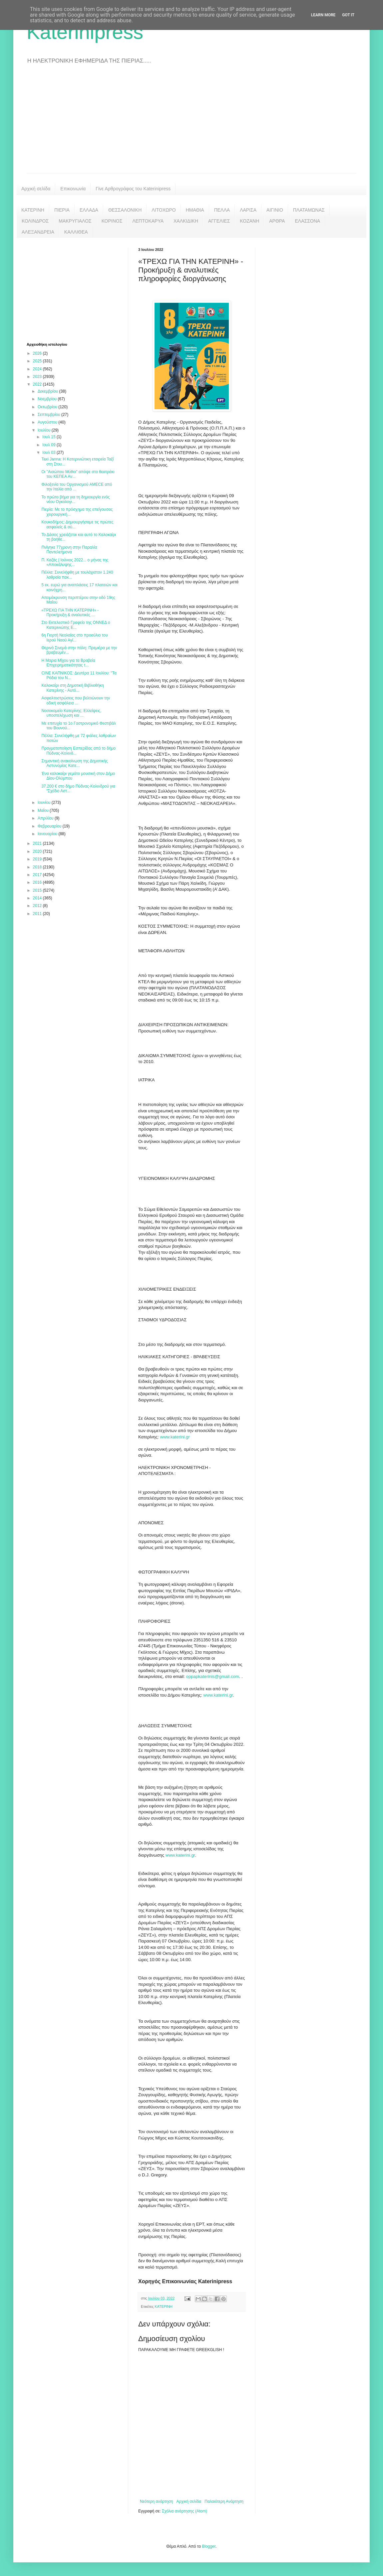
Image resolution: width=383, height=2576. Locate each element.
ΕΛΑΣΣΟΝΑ (307, 221)
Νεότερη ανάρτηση (156, 2501)
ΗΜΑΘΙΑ (195, 210)
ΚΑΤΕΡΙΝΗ (32, 210)
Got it (348, 15)
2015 (38, 890)
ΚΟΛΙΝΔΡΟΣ (35, 221)
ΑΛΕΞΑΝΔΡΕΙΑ (38, 232)
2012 (38, 905)
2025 (38, 361)
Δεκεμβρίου (48, 391)
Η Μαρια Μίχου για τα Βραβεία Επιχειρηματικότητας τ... (68, 662)
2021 (38, 843)
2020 (38, 851)
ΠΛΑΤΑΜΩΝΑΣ (309, 210)
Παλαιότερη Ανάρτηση (223, 2501)
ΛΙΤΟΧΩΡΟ (164, 210)
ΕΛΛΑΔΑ (89, 210)
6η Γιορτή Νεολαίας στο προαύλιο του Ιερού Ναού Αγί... (74, 637)
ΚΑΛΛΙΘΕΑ (76, 232)
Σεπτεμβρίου (49, 414)
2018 (38, 867)
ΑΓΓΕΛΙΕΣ (219, 221)
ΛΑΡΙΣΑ (248, 210)
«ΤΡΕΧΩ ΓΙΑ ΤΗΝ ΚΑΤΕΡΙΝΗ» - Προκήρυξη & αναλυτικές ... (70, 612)
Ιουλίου (45, 430)
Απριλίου (46, 818)
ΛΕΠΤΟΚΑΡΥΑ (148, 221)
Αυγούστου (48, 422)
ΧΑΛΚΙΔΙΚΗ (186, 221)
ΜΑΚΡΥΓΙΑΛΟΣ (75, 221)
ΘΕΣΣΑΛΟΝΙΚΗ (125, 210)
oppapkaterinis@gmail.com (212, 1676)
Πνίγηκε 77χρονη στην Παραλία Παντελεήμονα (69, 549)
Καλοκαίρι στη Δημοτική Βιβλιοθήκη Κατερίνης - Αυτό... (72, 687)
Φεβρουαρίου (50, 826)
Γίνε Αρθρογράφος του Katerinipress (133, 188)
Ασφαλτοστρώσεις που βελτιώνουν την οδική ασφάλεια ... (75, 700)
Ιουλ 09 (49, 445)
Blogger (208, 2546)
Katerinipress (85, 32)
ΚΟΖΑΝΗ (249, 221)
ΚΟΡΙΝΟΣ (112, 221)
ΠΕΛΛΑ (222, 210)
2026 (38, 353)
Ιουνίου (45, 802)
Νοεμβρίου (48, 399)
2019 (38, 859)
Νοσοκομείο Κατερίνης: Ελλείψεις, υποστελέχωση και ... (71, 713)
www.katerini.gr (175, 1436)
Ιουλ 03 (49, 452)
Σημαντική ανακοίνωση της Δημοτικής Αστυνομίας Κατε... (74, 763)
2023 (38, 376)
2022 (38, 384)
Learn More (323, 15)
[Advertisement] (191, 123)
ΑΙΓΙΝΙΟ (274, 210)
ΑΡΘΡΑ (277, 221)
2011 (38, 913)
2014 (38, 898)
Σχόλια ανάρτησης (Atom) (184, 2511)
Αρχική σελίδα (35, 188)
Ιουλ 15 (49, 437)
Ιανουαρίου (48, 833)
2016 (38, 882)
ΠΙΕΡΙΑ (62, 210)
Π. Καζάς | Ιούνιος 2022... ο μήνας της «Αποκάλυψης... (74, 562)
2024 (38, 369)
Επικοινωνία (73, 188)
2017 (38, 874)
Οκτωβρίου (48, 407)
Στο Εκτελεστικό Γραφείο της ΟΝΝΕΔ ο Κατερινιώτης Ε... (75, 625)
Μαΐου (44, 810)
